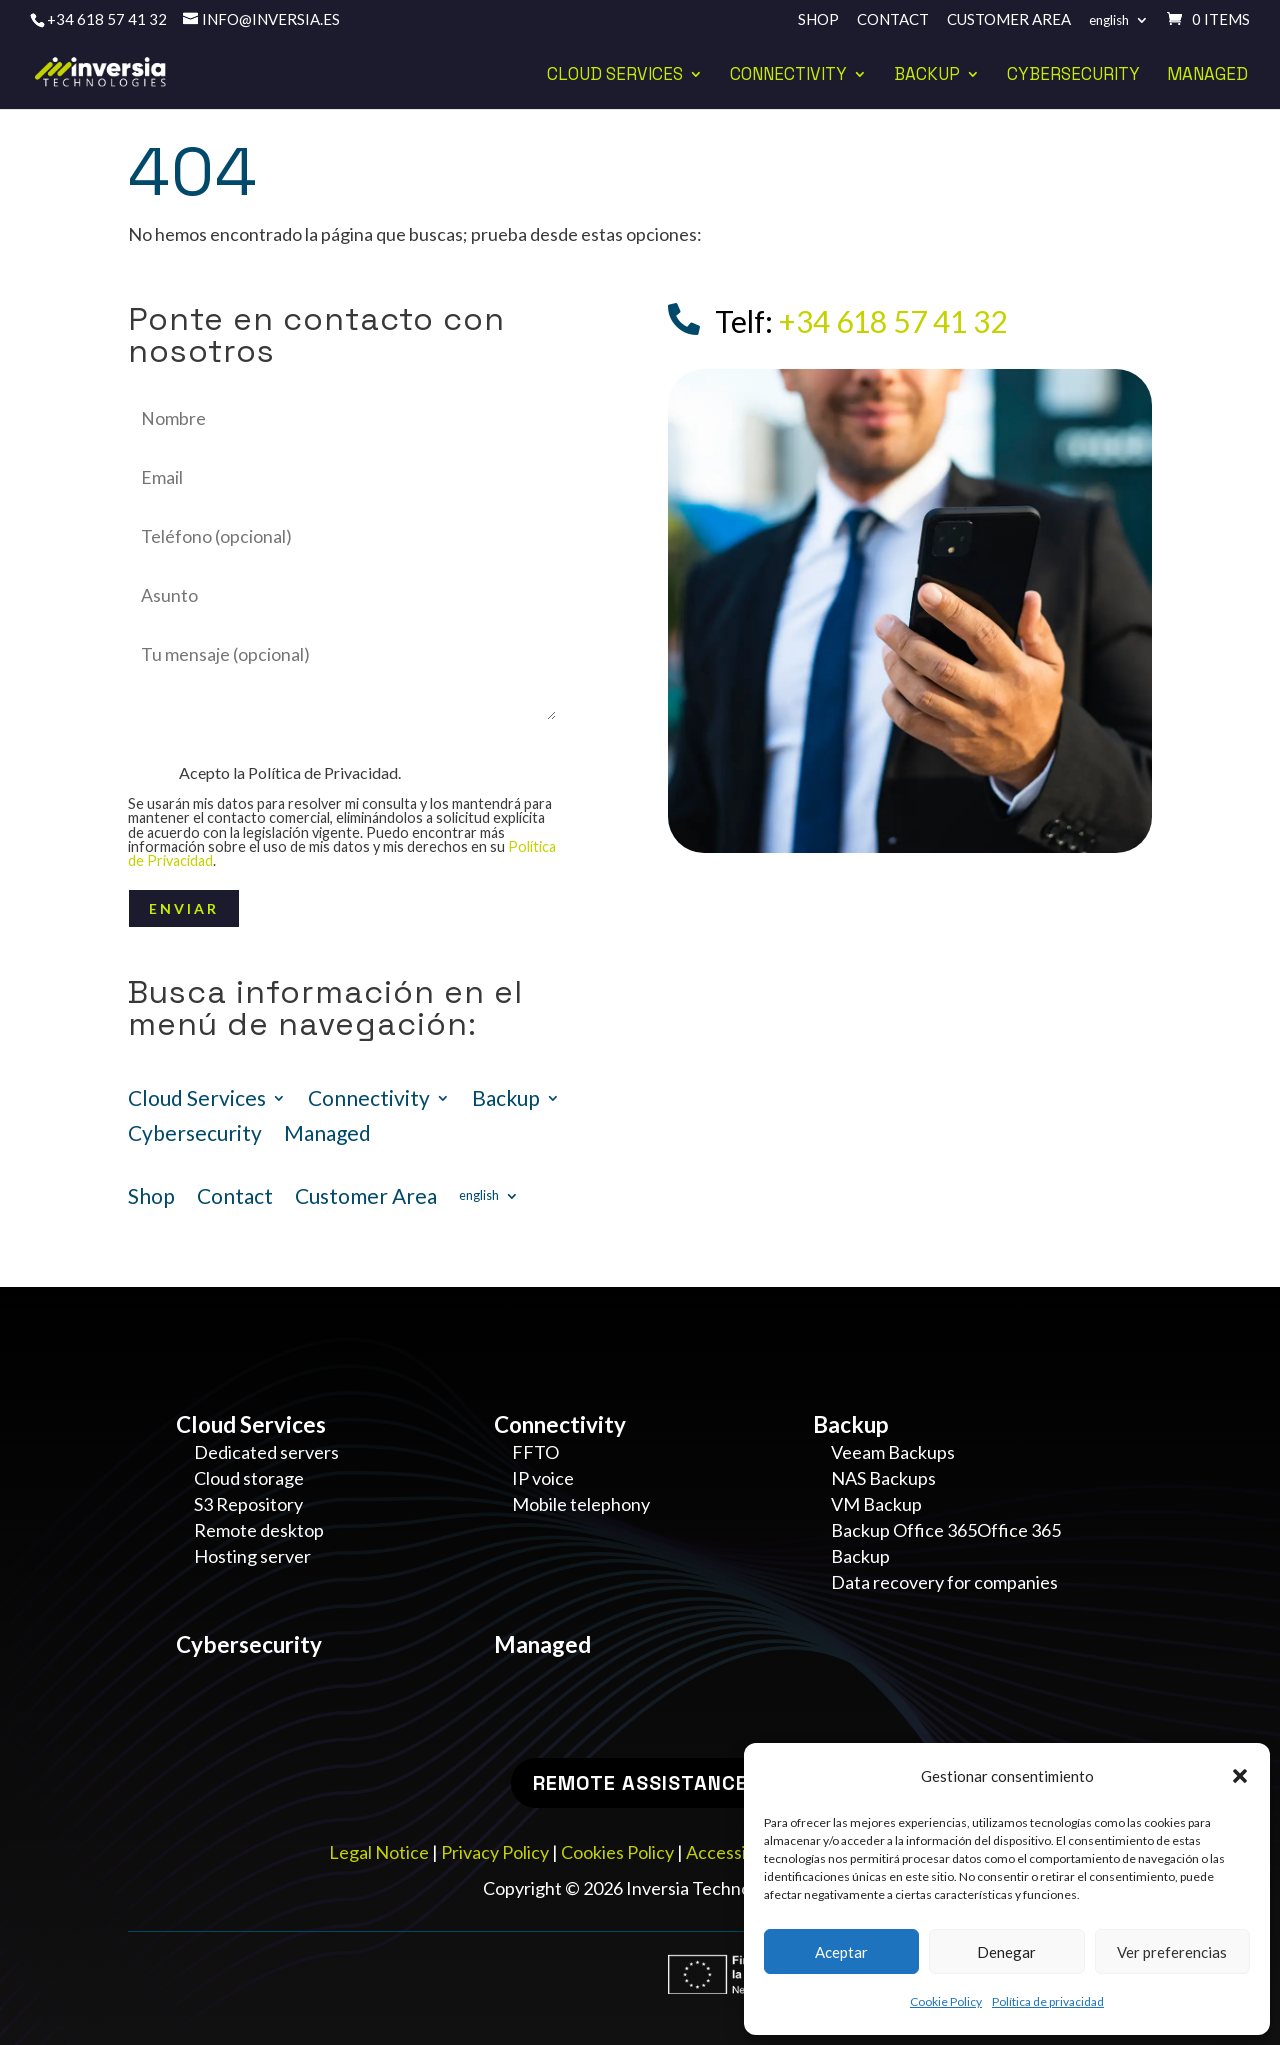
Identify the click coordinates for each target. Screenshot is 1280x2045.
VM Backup (876, 1504)
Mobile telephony (581, 1504)
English (1109, 20)
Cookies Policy (617, 1852)
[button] (1240, 1776)
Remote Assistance (640, 1783)
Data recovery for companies (944, 1582)
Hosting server (252, 1556)
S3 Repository (248, 1504)
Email (345, 477)
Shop (818, 20)
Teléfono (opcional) (345, 536)
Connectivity (788, 76)
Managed (1207, 76)
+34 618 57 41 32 (107, 19)
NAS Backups (883, 1478)
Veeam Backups (893, 1452)
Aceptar (841, 1952)
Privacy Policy (495, 1852)
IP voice (543, 1478)
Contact (893, 20)
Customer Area (1009, 20)
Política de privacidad (1048, 2001)
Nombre (345, 418)
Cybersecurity (1073, 76)
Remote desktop (259, 1530)
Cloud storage (249, 1478)
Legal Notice (379, 1852)
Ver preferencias (1172, 1952)
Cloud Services (615, 76)
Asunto (345, 595)
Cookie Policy (946, 2001)
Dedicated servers (266, 1452)
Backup (927, 76)
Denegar (1006, 1952)
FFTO (535, 1452)
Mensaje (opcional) (345, 730)
